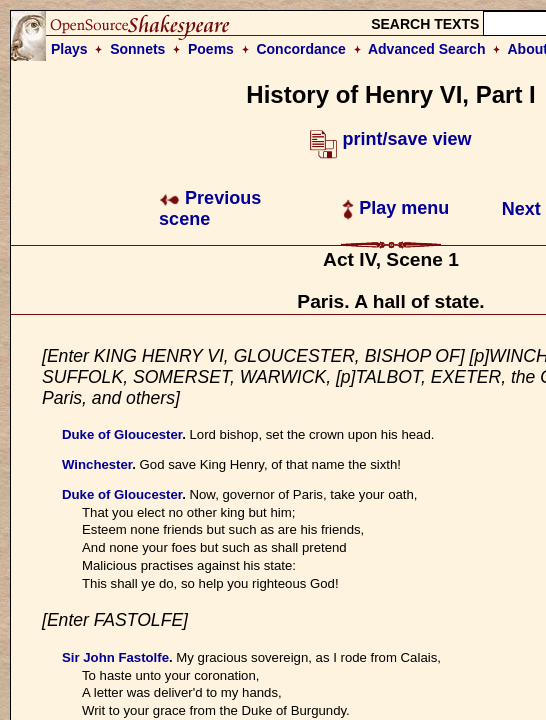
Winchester (97, 464)
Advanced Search (427, 49)
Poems (211, 49)
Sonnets (137, 49)
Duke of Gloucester (122, 434)
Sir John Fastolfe (115, 657)
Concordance (300, 49)
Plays (69, 49)
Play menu (395, 208)
